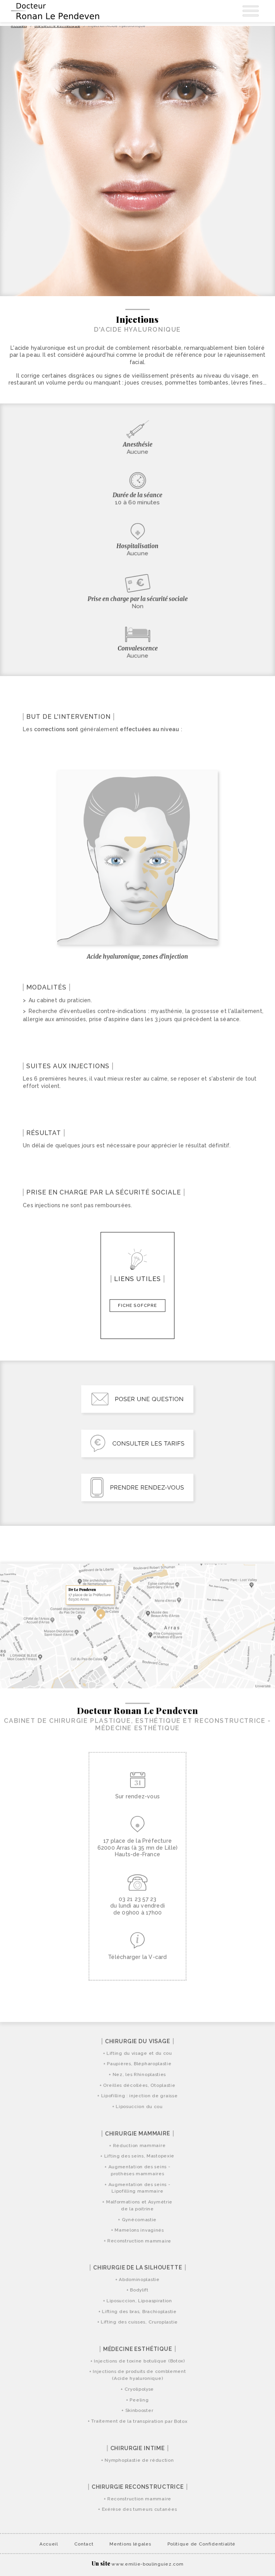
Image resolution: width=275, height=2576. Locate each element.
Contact (84, 2544)
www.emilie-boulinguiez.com (147, 2564)
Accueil (48, 2544)
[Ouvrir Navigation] (251, 11)
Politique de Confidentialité (201, 2544)
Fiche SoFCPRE (137, 1305)
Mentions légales (130, 2544)
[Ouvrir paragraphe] (30, 784)
